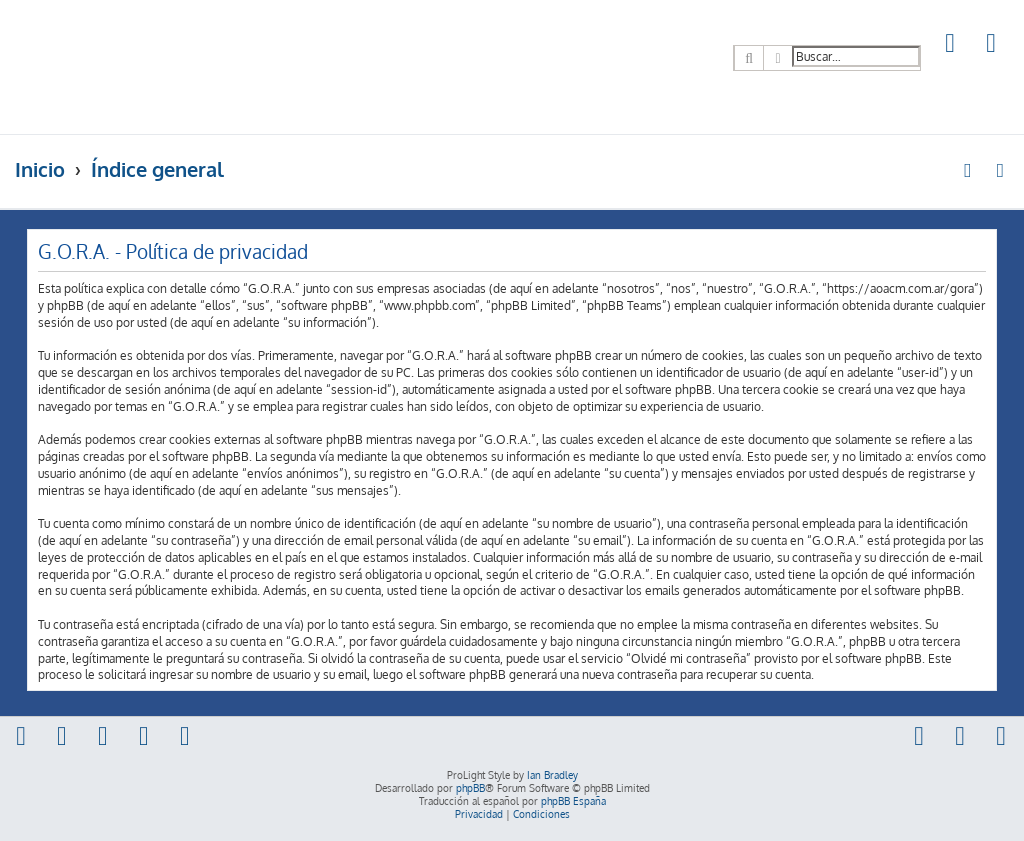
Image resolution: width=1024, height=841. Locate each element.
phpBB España (573, 801)
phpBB (470, 788)
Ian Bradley (552, 775)
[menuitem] (951, 45)
